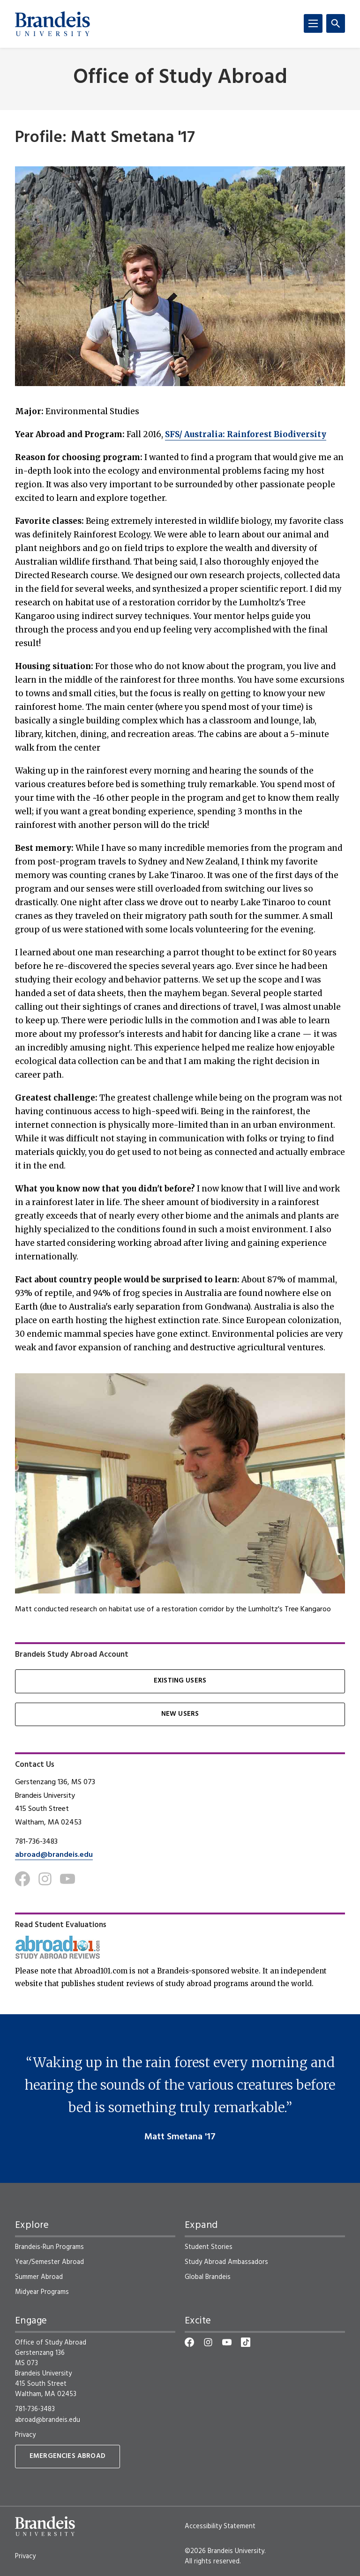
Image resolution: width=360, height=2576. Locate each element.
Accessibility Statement (220, 2526)
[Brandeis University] (52, 24)
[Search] (335, 23)
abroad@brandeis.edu (54, 1855)
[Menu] (313, 23)
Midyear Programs (42, 2292)
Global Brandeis (208, 2277)
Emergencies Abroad (67, 2456)
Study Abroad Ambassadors (226, 2262)
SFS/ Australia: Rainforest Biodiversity (245, 434)
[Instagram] (45, 1878)
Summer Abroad (39, 2277)
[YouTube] (227, 2342)
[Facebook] (22, 1878)
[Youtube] (67, 1878)
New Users (180, 1714)
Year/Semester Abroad (49, 2262)
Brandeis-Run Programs (49, 2247)
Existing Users (180, 1680)
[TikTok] (245, 2342)
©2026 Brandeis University (224, 2551)
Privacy (25, 2435)
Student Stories (208, 2247)
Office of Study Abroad (180, 78)
